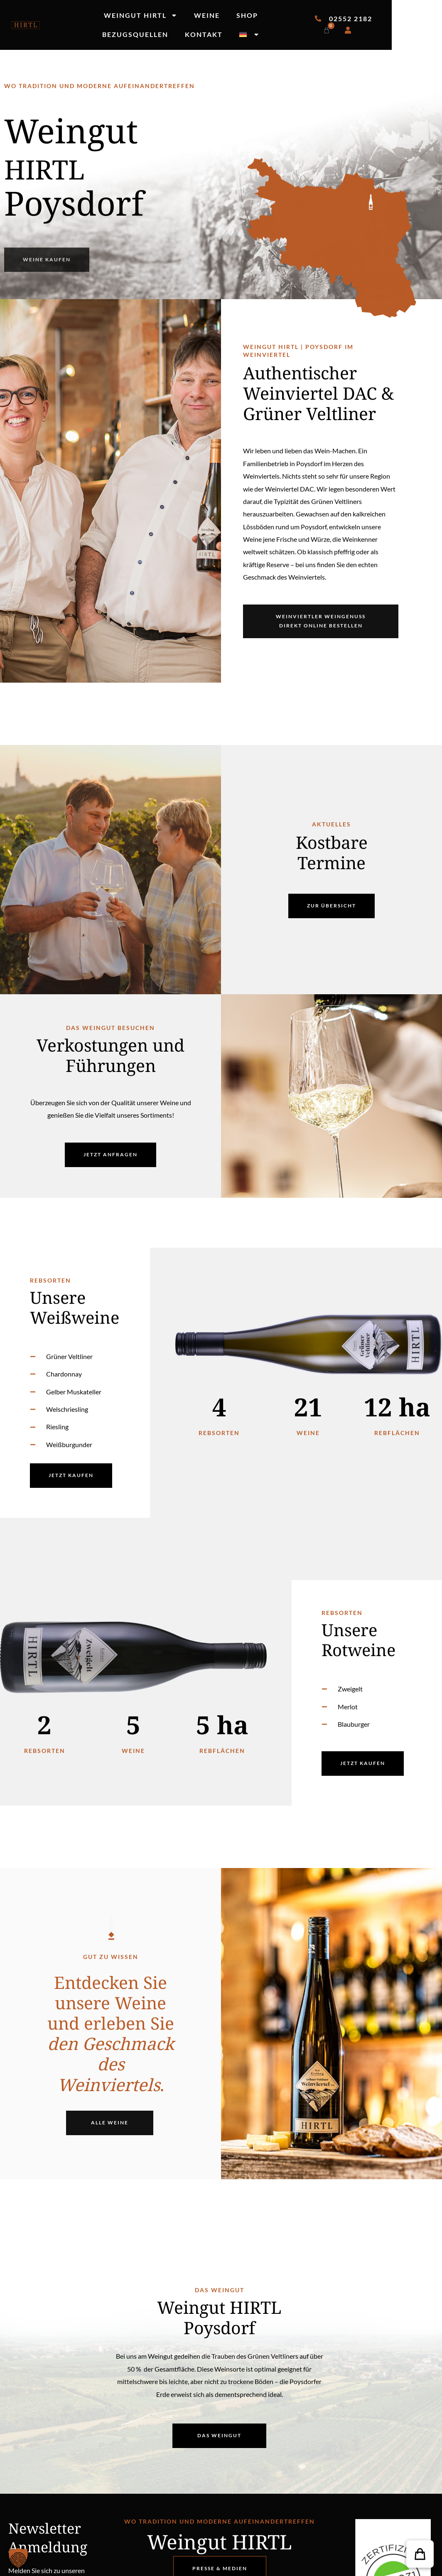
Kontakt (204, 34)
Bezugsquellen (135, 34)
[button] (420, 2554)
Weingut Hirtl (140, 15)
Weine (207, 15)
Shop (247, 15)
